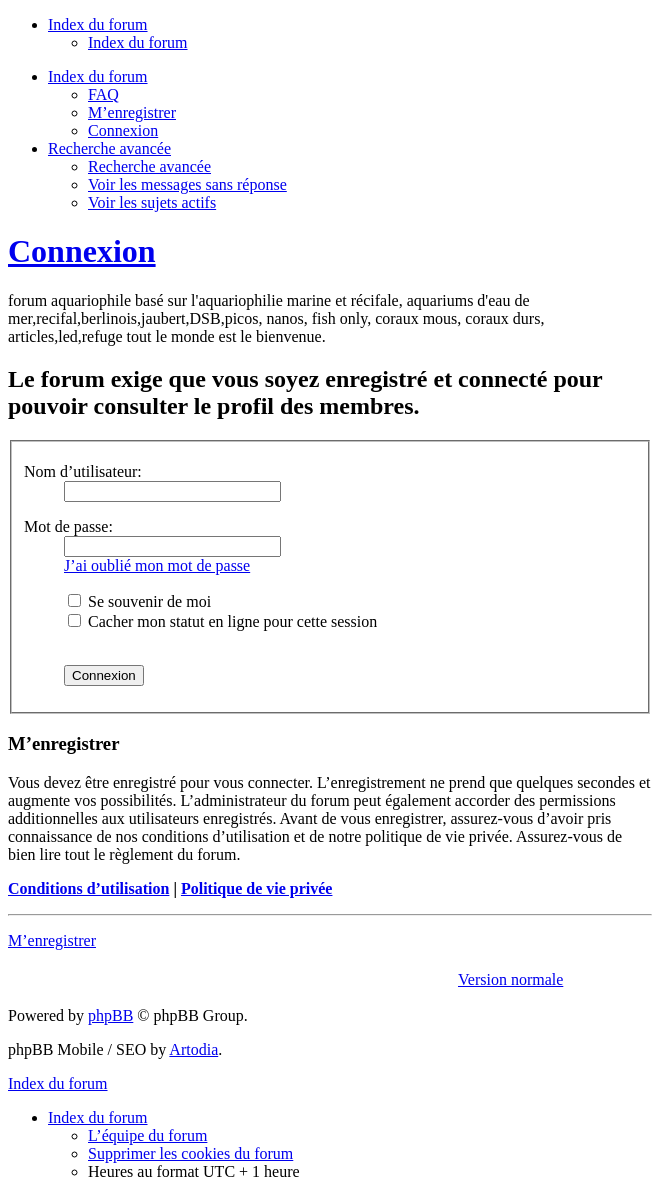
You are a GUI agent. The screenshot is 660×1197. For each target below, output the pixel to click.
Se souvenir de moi (139, 601)
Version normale (510, 979)
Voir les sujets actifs (152, 202)
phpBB (110, 1015)
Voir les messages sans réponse (187, 184)
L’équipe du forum (147, 1135)
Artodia (193, 1049)
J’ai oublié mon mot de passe (157, 565)
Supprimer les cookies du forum (190, 1153)
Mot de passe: (68, 526)
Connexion (123, 130)
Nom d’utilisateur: (83, 471)
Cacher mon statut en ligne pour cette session (222, 621)
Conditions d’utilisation (88, 888)
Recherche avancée (149, 166)
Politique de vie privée (257, 888)
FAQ (103, 94)
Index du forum (138, 42)
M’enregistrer (132, 112)
